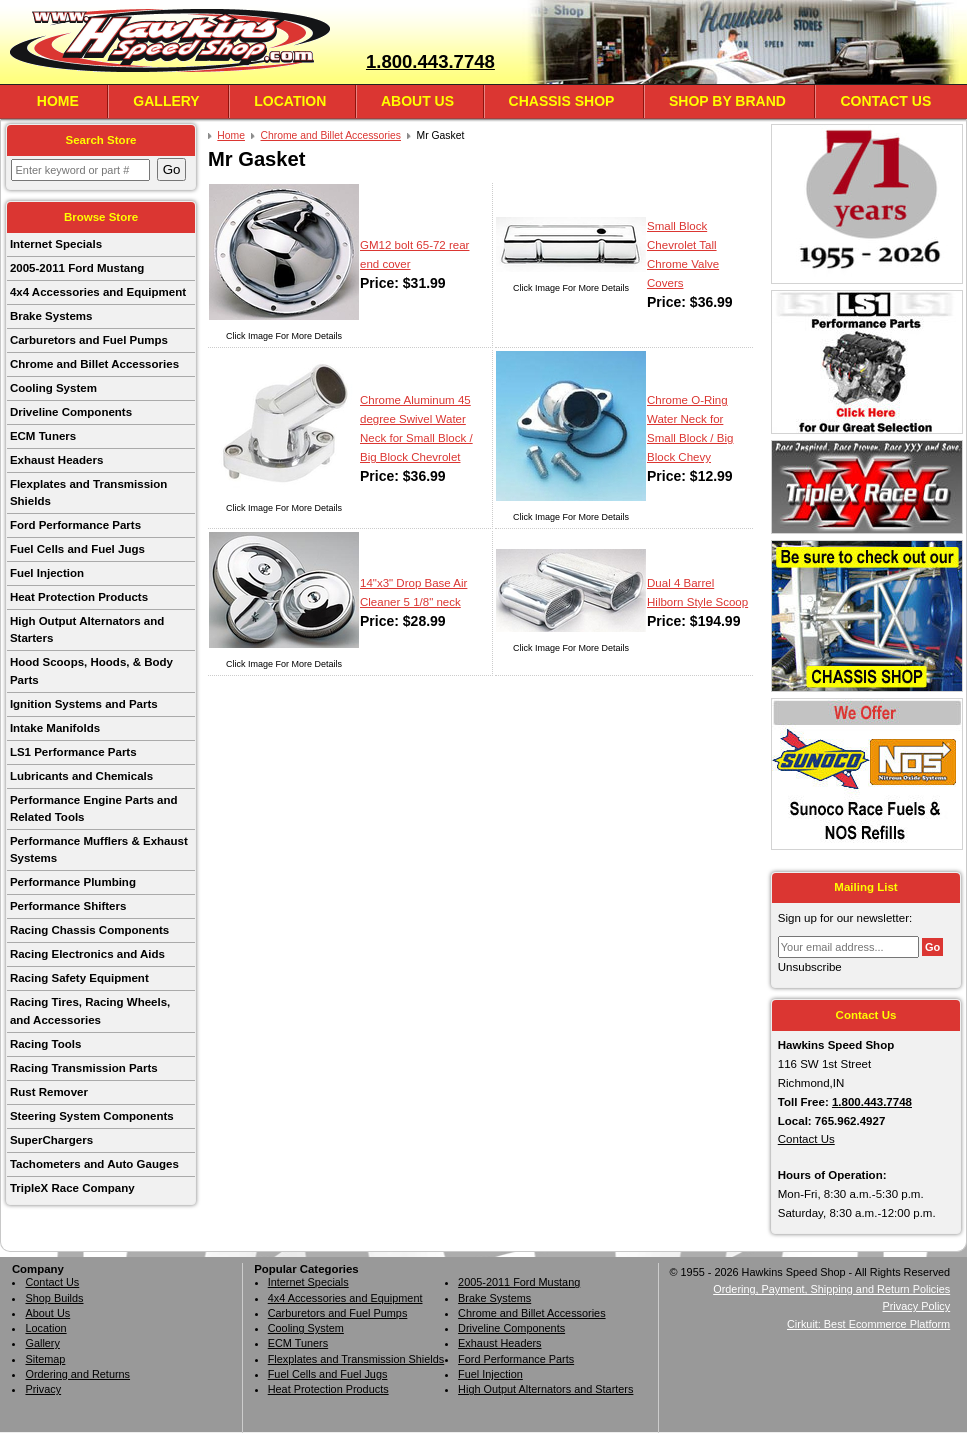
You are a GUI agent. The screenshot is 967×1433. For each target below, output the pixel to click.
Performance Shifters (68, 906)
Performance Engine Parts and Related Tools (94, 808)
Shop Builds (54, 1298)
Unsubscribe (810, 967)
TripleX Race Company (72, 1188)
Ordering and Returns (77, 1374)
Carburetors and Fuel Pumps (89, 340)
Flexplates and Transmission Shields (88, 492)
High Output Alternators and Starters (87, 629)
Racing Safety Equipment (79, 978)
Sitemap (45, 1359)
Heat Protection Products (79, 597)
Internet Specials (56, 244)
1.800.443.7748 (430, 61)
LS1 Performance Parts (73, 752)
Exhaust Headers (56, 460)
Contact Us (885, 101)
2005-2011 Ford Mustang (77, 268)
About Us (417, 101)
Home (58, 101)
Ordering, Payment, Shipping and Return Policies (831, 1289)
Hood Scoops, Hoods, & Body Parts (91, 670)
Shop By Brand (727, 101)
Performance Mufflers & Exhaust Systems (99, 849)
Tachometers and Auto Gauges (94, 1164)
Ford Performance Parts (75, 525)
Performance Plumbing (73, 882)
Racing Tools (45, 1044)
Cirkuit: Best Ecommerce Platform (868, 1324)
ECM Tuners (43, 436)
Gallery (166, 101)
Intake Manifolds (55, 728)
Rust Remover (49, 1092)
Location (290, 101)
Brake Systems (51, 316)
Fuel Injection (47, 573)
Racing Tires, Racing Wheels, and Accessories (90, 1010)
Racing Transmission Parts (84, 1068)
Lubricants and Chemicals (81, 776)
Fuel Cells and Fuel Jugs (77, 549)
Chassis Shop (562, 101)
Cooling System (53, 388)
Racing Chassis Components (89, 930)
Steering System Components (92, 1116)
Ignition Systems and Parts (84, 704)
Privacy (43, 1389)
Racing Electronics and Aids (87, 954)
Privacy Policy (916, 1306)
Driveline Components (71, 412)
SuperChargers (51, 1140)
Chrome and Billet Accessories (94, 364)
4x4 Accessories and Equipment (98, 292)
